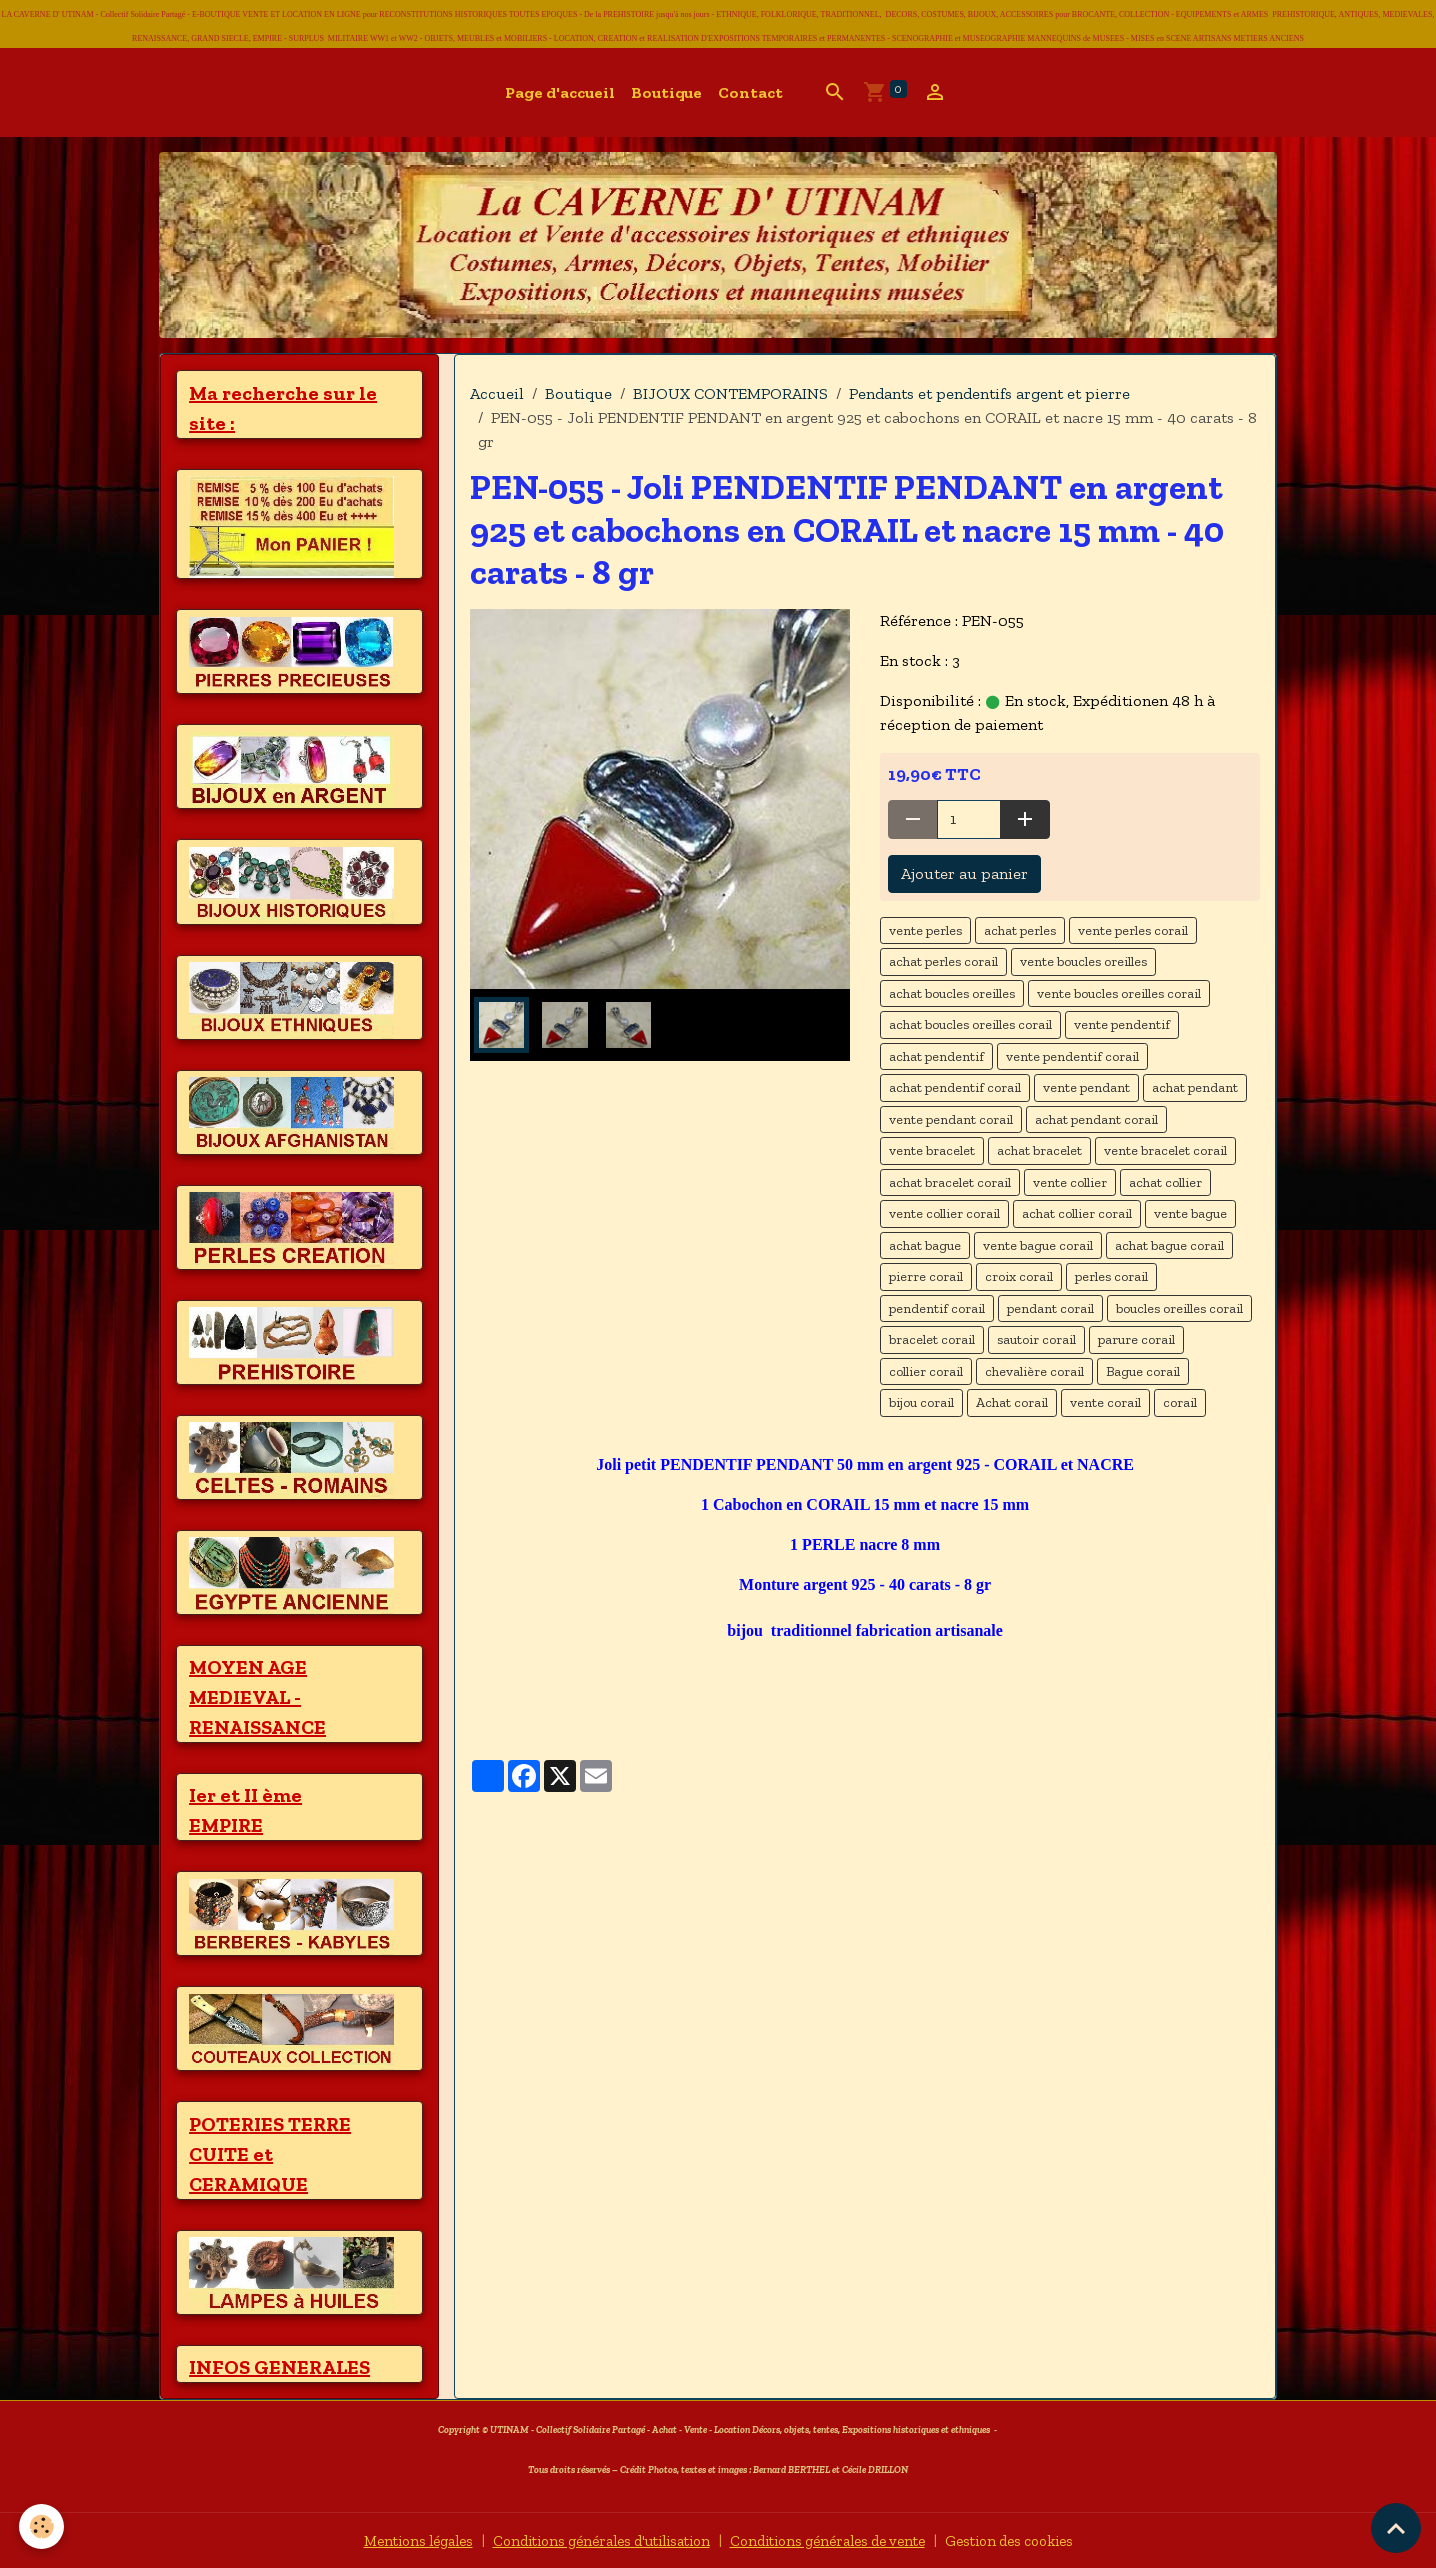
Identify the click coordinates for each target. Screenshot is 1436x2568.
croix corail (1019, 1276)
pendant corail (1050, 1308)
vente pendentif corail (1072, 1056)
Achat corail (1012, 1402)
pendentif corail (937, 1308)
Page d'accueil (560, 92)
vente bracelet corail (1165, 1150)
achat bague (925, 1245)
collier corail (926, 1371)
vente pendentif (1122, 1024)
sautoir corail (1036, 1339)
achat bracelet (1039, 1150)
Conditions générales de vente (838, 2539)
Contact (750, 92)
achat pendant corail (1096, 1119)
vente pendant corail (951, 1119)
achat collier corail (1077, 1213)
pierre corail (926, 1276)
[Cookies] (42, 2526)
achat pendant (1195, 1087)
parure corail (1136, 1339)
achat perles (1020, 930)
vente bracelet (932, 1150)
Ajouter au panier (964, 873)
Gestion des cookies (1037, 2539)
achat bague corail (1169, 1245)
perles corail (1111, 1276)
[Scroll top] (1396, 2528)
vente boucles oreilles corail (1119, 993)
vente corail (1105, 1402)
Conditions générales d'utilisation (590, 2539)
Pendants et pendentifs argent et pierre (989, 393)
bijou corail (921, 1402)
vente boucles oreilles (1083, 961)
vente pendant (1086, 1087)
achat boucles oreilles (952, 993)
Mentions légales (388, 2539)
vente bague (1190, 1213)
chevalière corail (1034, 1371)
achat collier (1165, 1182)
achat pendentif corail (955, 1087)
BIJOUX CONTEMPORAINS (730, 393)
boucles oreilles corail (1179, 1308)
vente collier (1070, 1182)
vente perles (925, 930)
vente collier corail (944, 1213)
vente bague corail (1038, 1245)
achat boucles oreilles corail (970, 1024)
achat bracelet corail (950, 1182)
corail (1180, 1402)
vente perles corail (1133, 930)
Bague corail (1143, 1371)
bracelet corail (932, 1339)
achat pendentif (936, 1056)
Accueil (497, 393)
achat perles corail (943, 961)
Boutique (666, 92)
